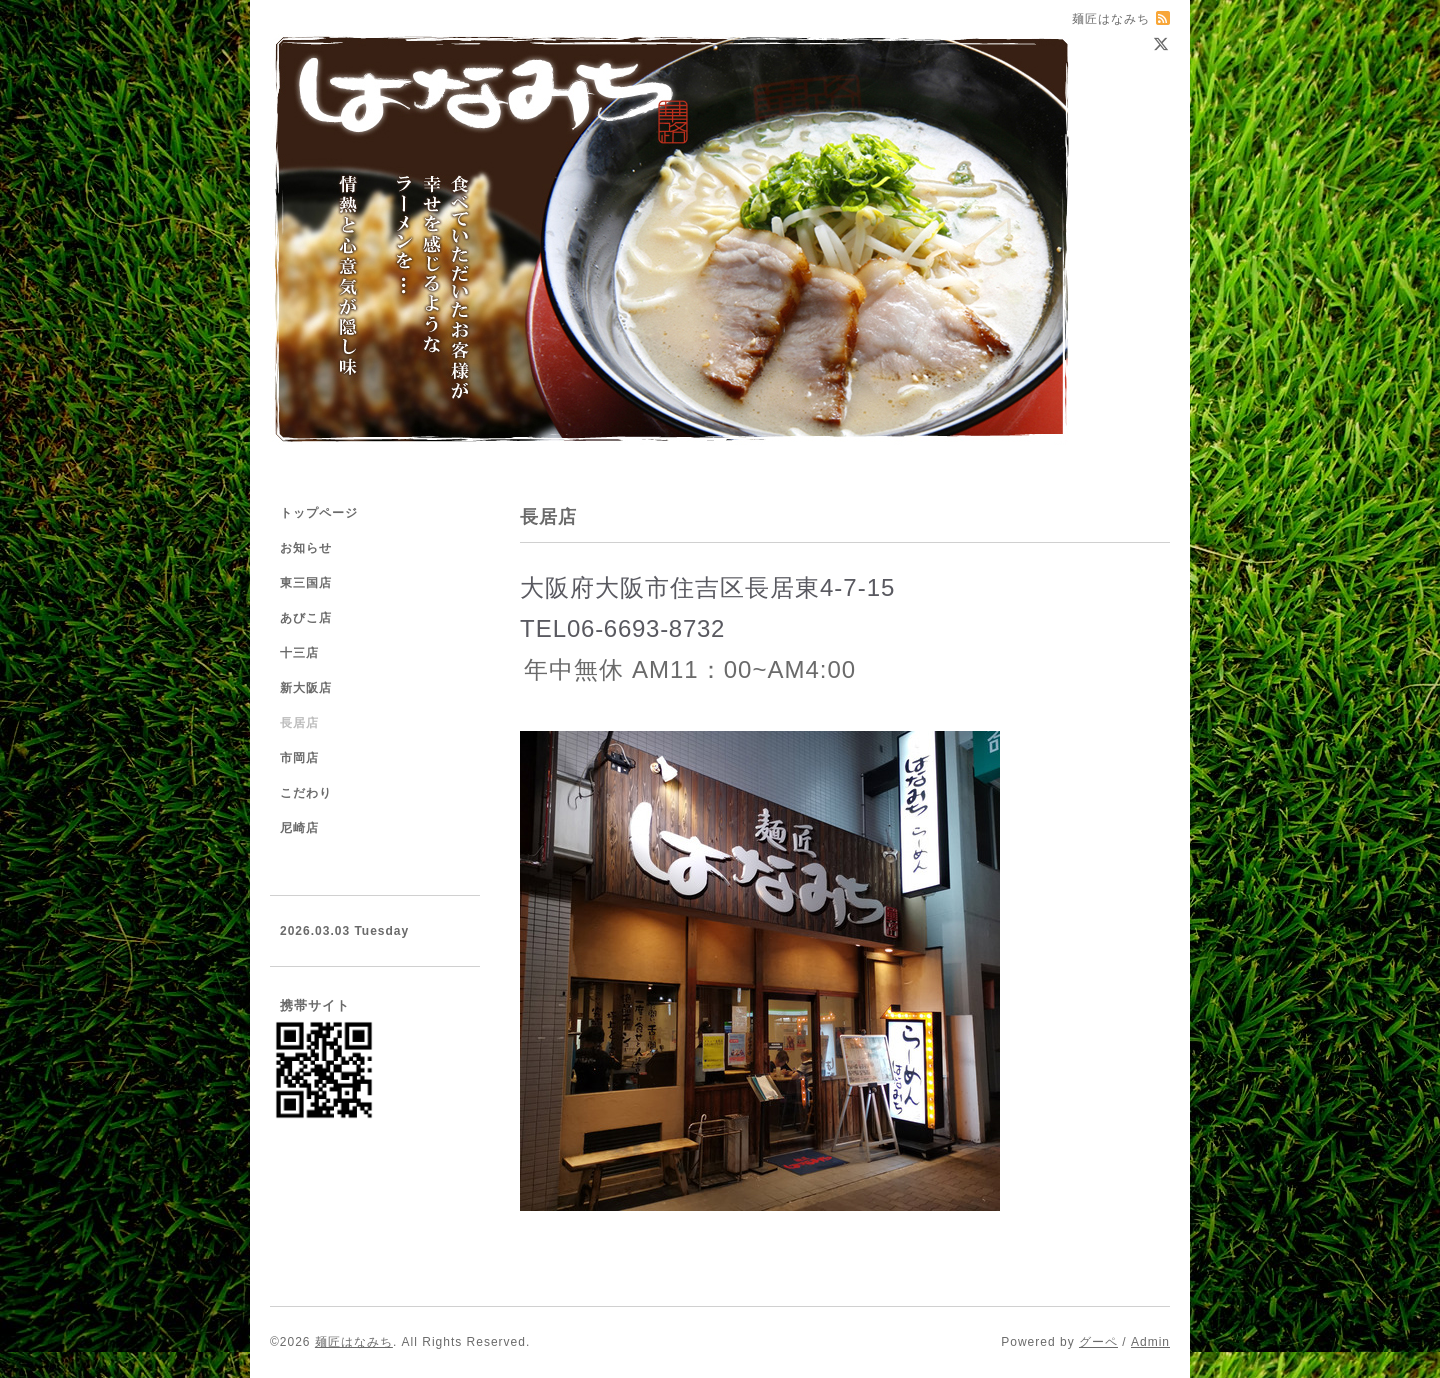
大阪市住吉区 (670, 587)
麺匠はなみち (354, 1342)
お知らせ (306, 548)
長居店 (299, 723)
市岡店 (299, 758)
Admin (1150, 1342)
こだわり (306, 793)
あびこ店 (306, 618)
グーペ (1098, 1342)
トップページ (319, 513)
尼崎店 (299, 828)
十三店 (299, 653)
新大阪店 (306, 688)
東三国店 (306, 583)
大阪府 (557, 587)
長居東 (782, 587)
